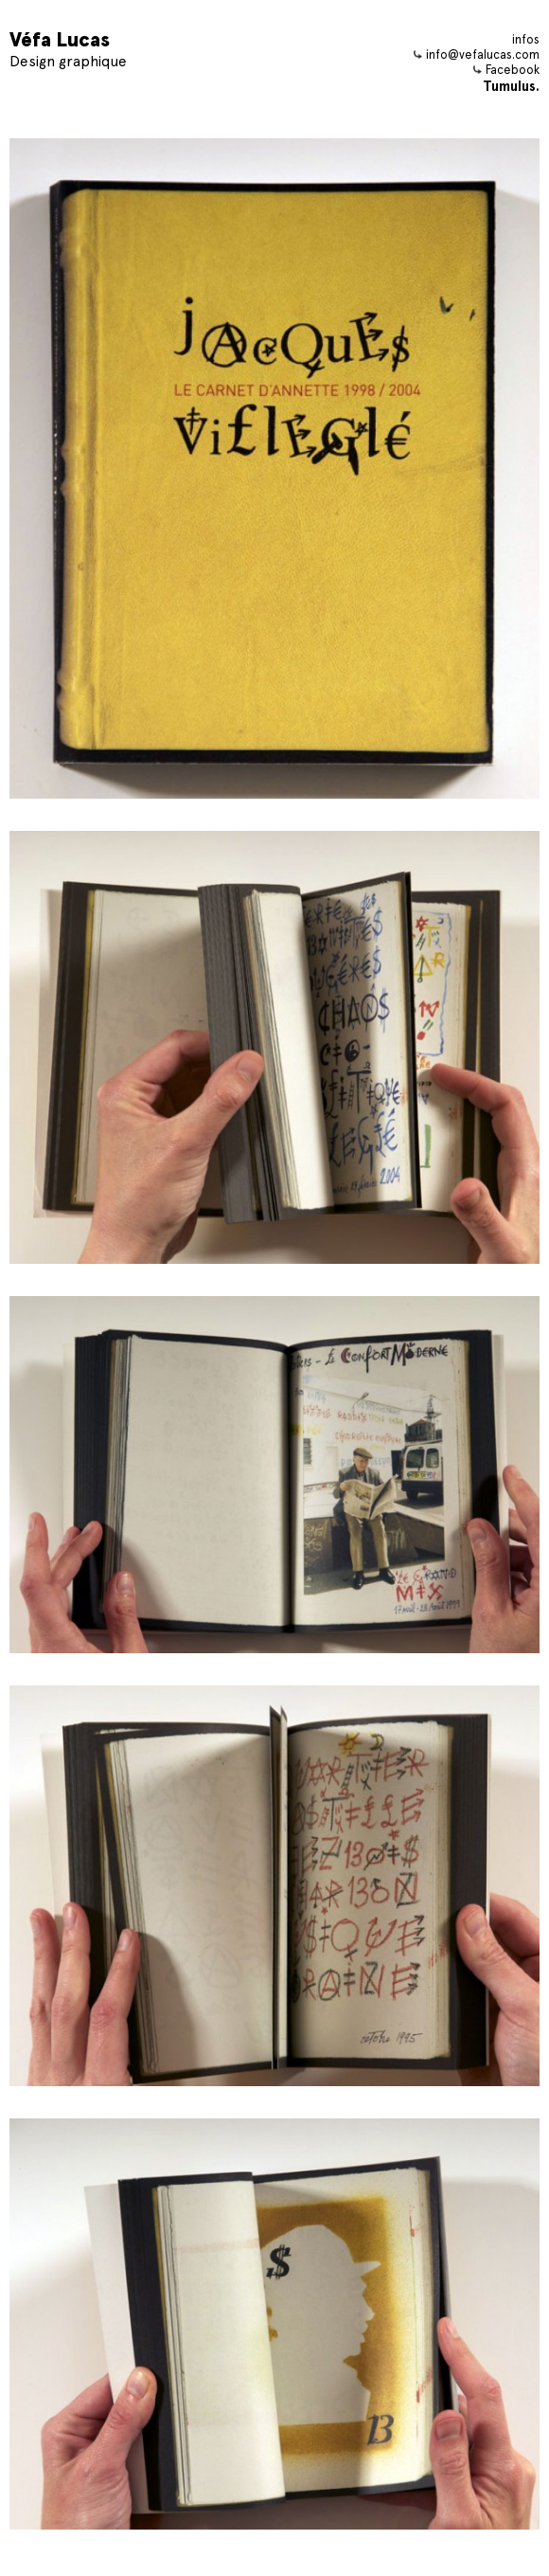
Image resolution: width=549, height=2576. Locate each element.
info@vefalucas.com (477, 54)
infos (526, 39)
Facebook (506, 70)
